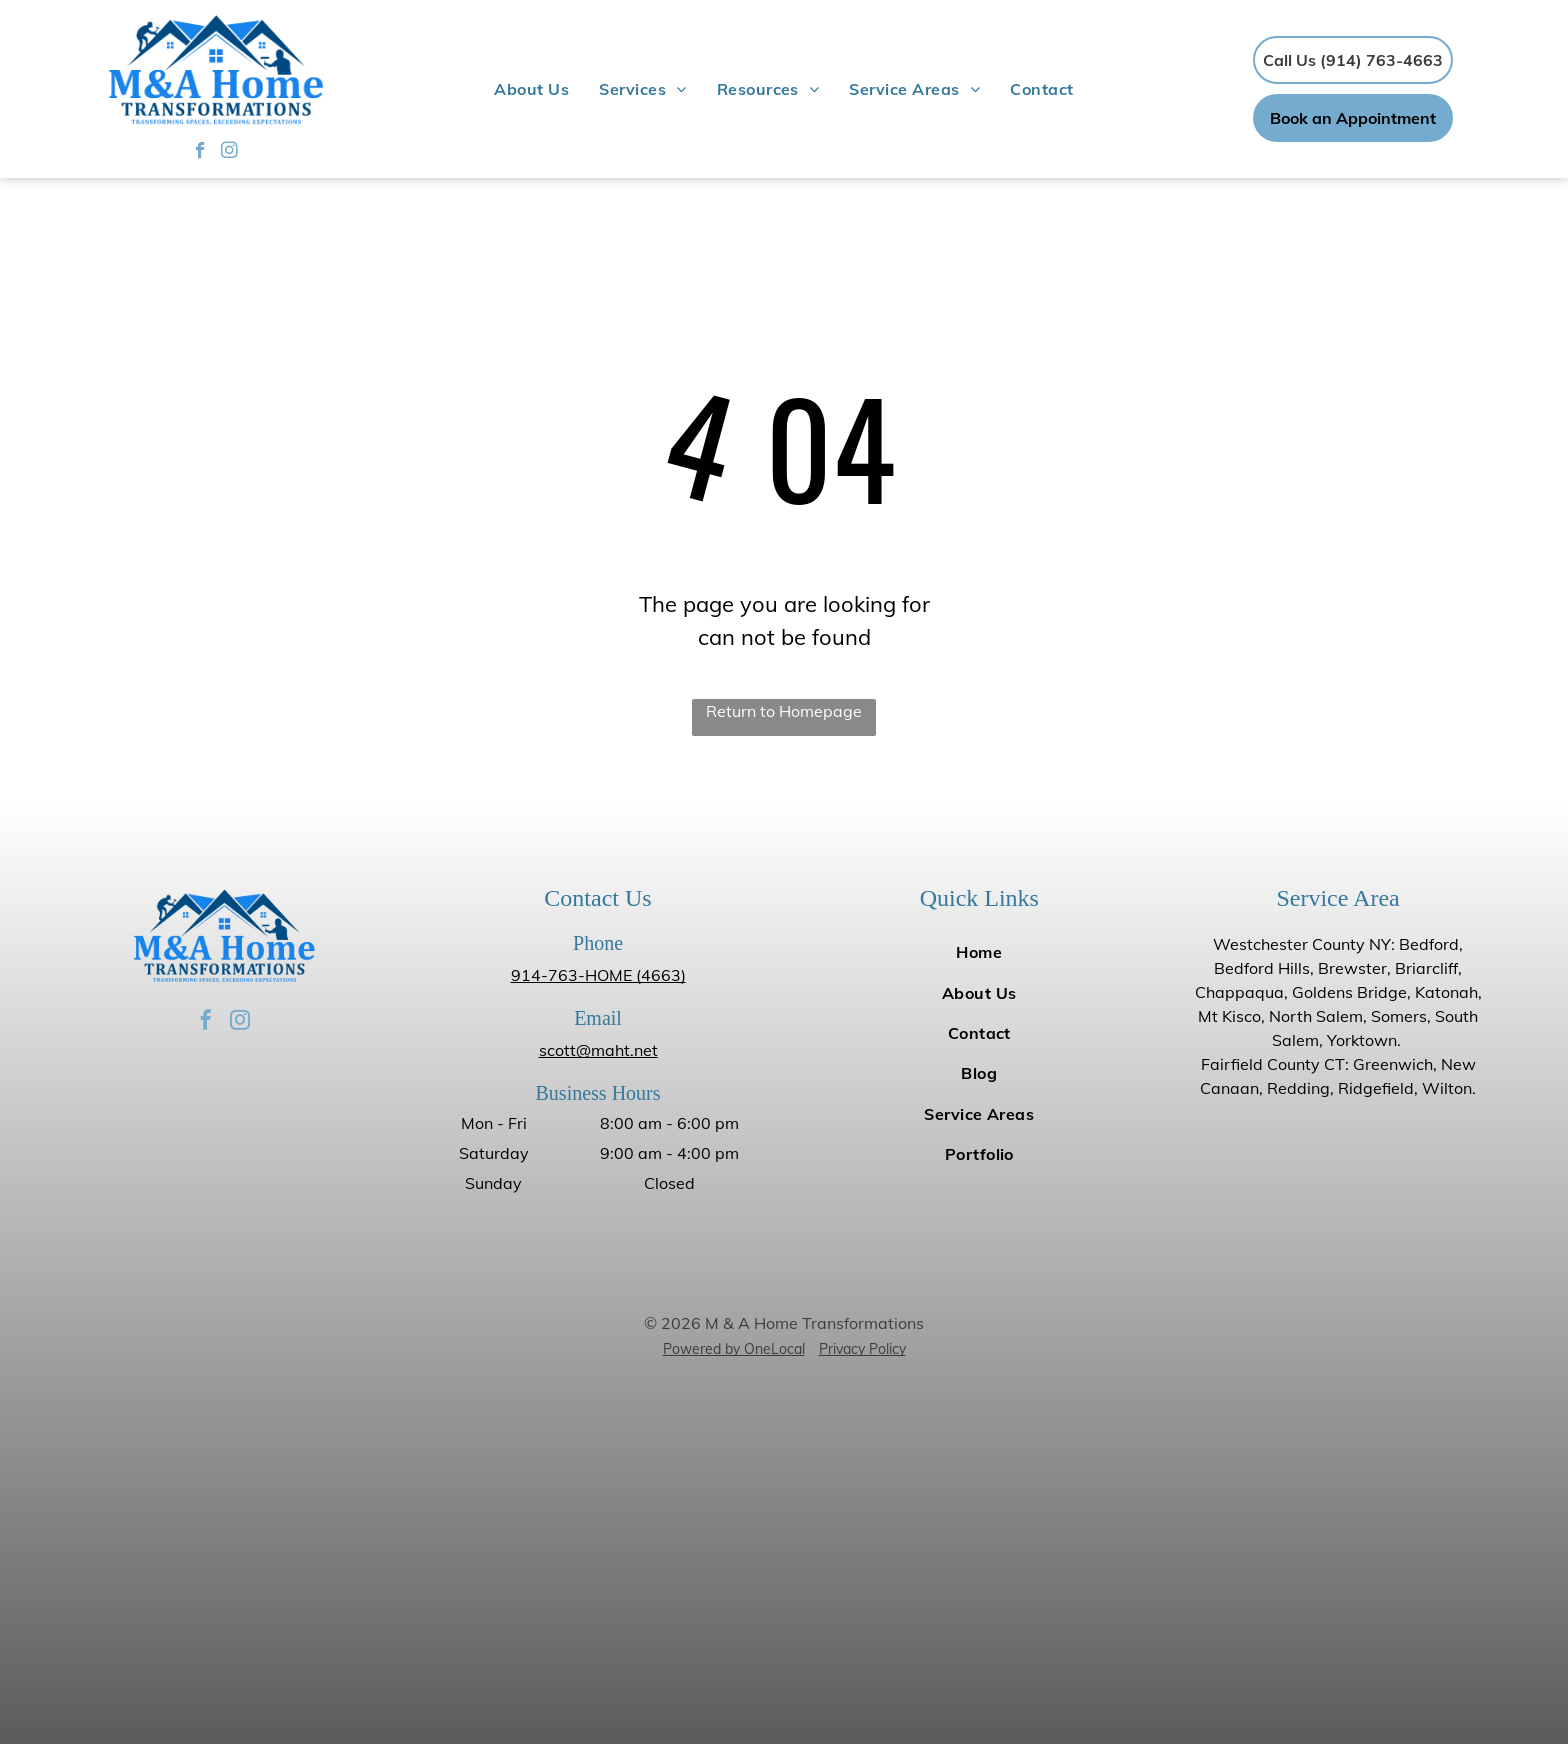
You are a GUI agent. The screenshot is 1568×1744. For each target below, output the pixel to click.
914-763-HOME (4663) (598, 975)
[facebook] (200, 153)
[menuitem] (531, 89)
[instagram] (229, 153)
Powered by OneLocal (734, 1349)
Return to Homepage (784, 711)
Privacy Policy (862, 1349)
